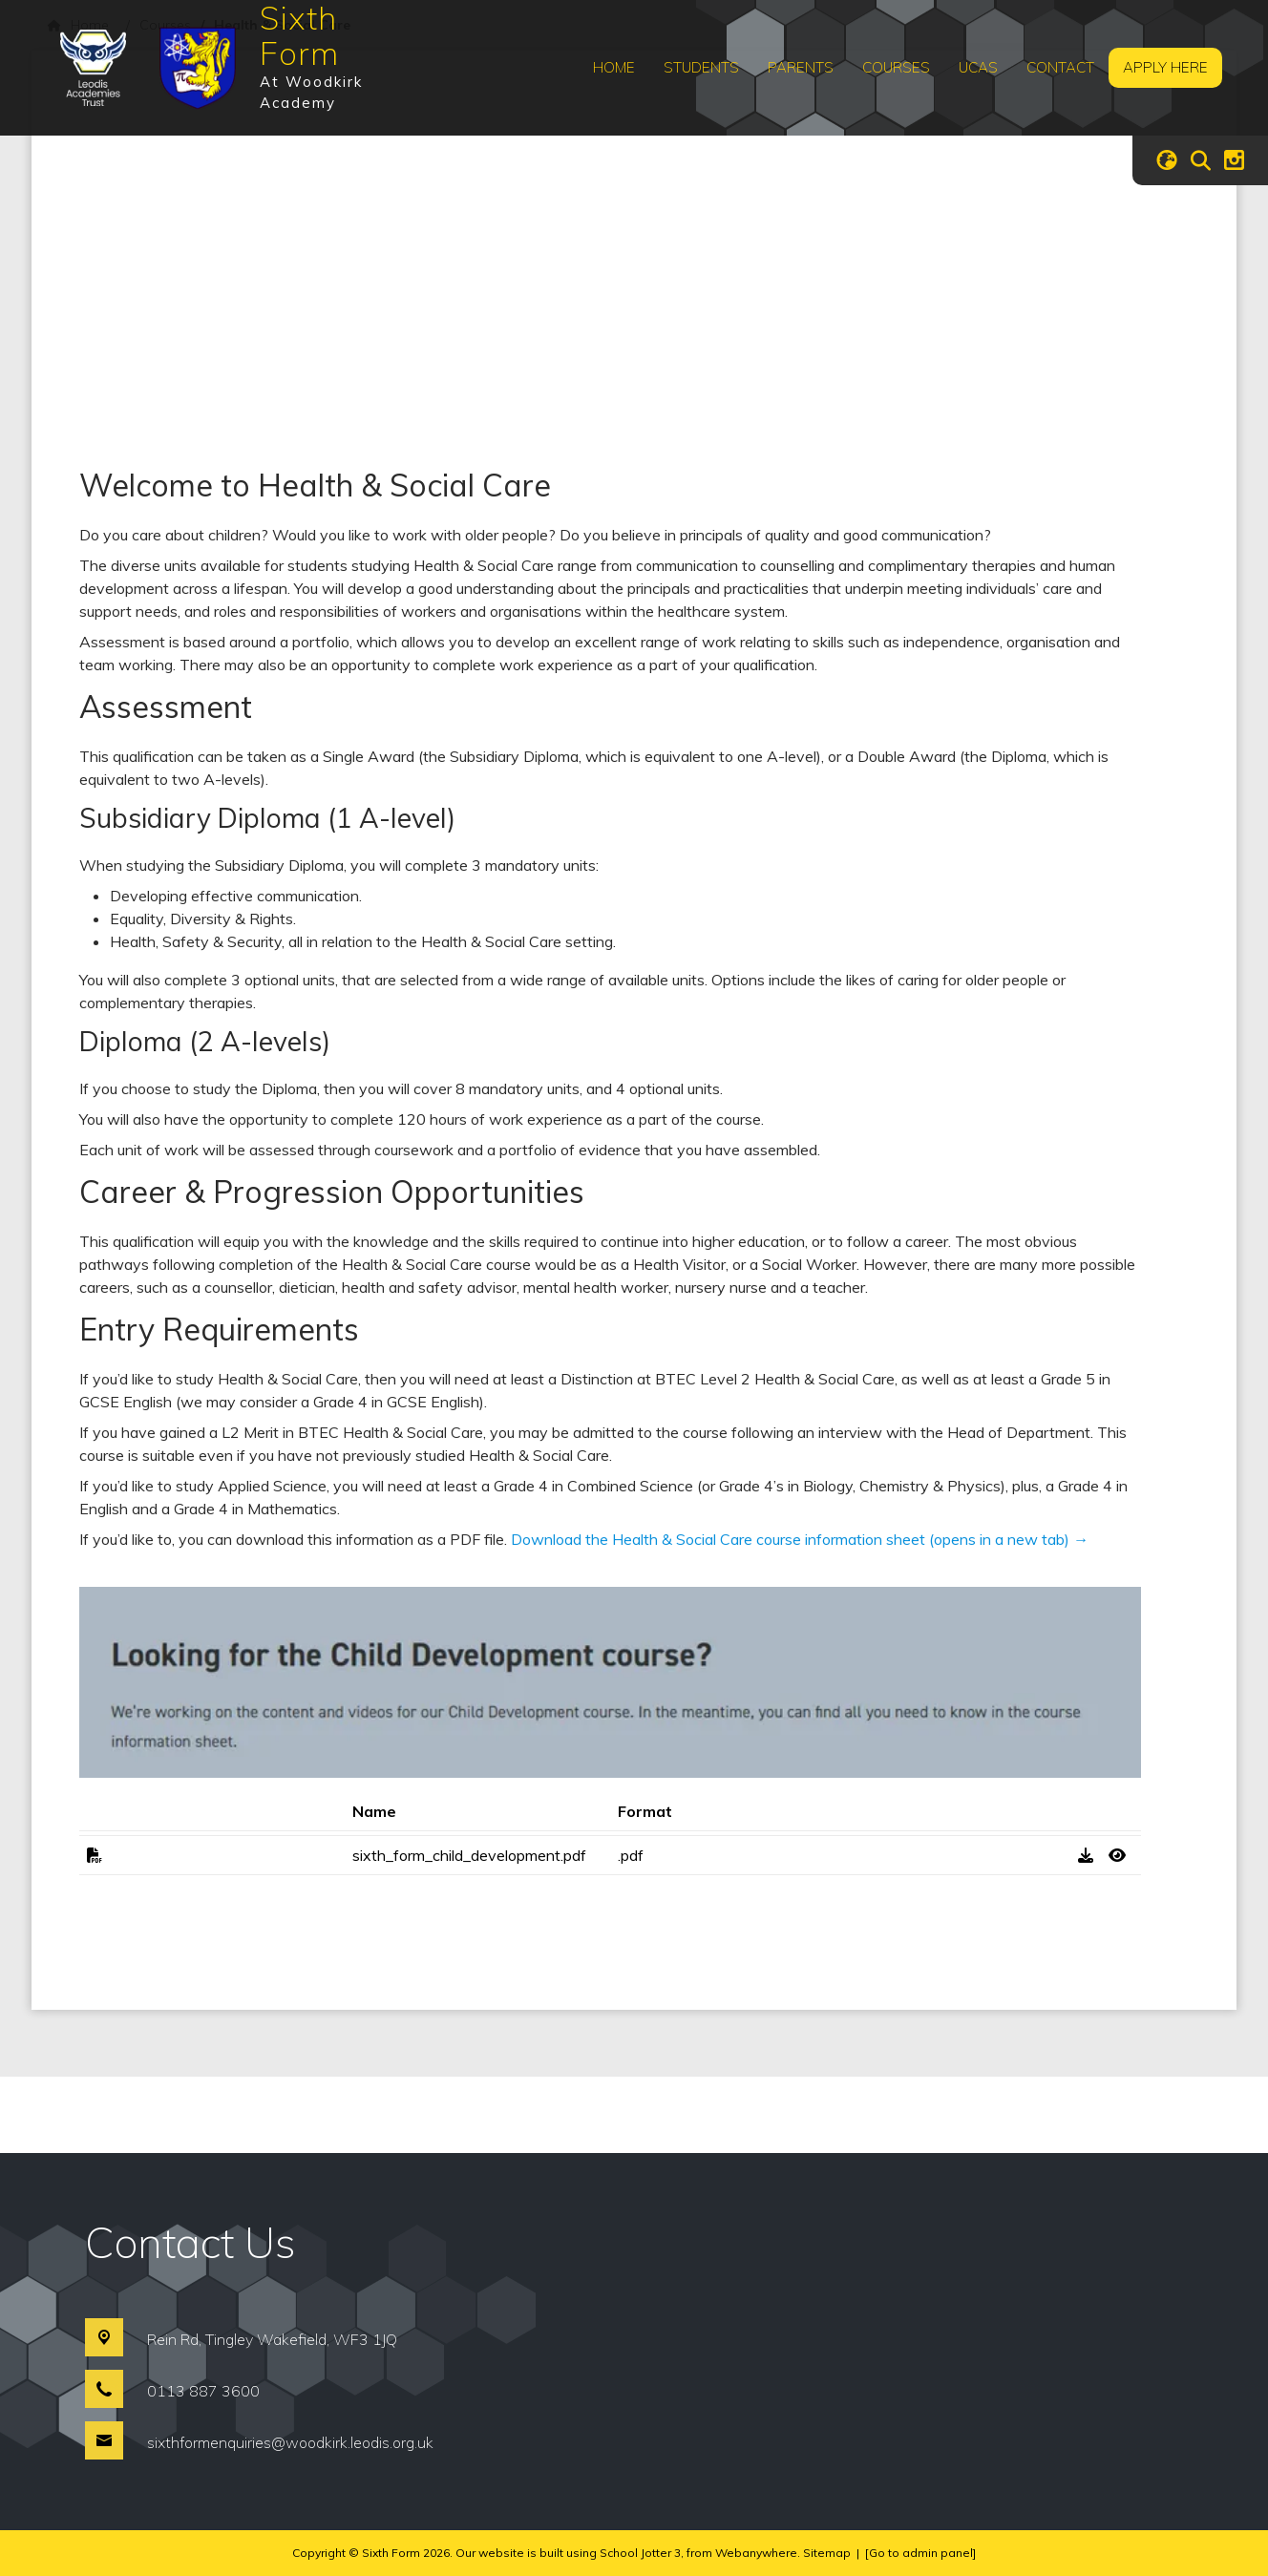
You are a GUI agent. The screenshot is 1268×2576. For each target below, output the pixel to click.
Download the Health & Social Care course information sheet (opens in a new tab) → (799, 1539)
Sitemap (827, 2552)
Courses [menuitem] (896, 67)
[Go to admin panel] (920, 2552)
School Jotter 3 (640, 2552)
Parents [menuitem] (801, 67)
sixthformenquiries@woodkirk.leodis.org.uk (290, 2442)
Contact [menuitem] (1060, 67)
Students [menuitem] (701, 67)
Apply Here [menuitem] (1165, 67)
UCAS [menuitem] (978, 67)
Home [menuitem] (614, 67)
